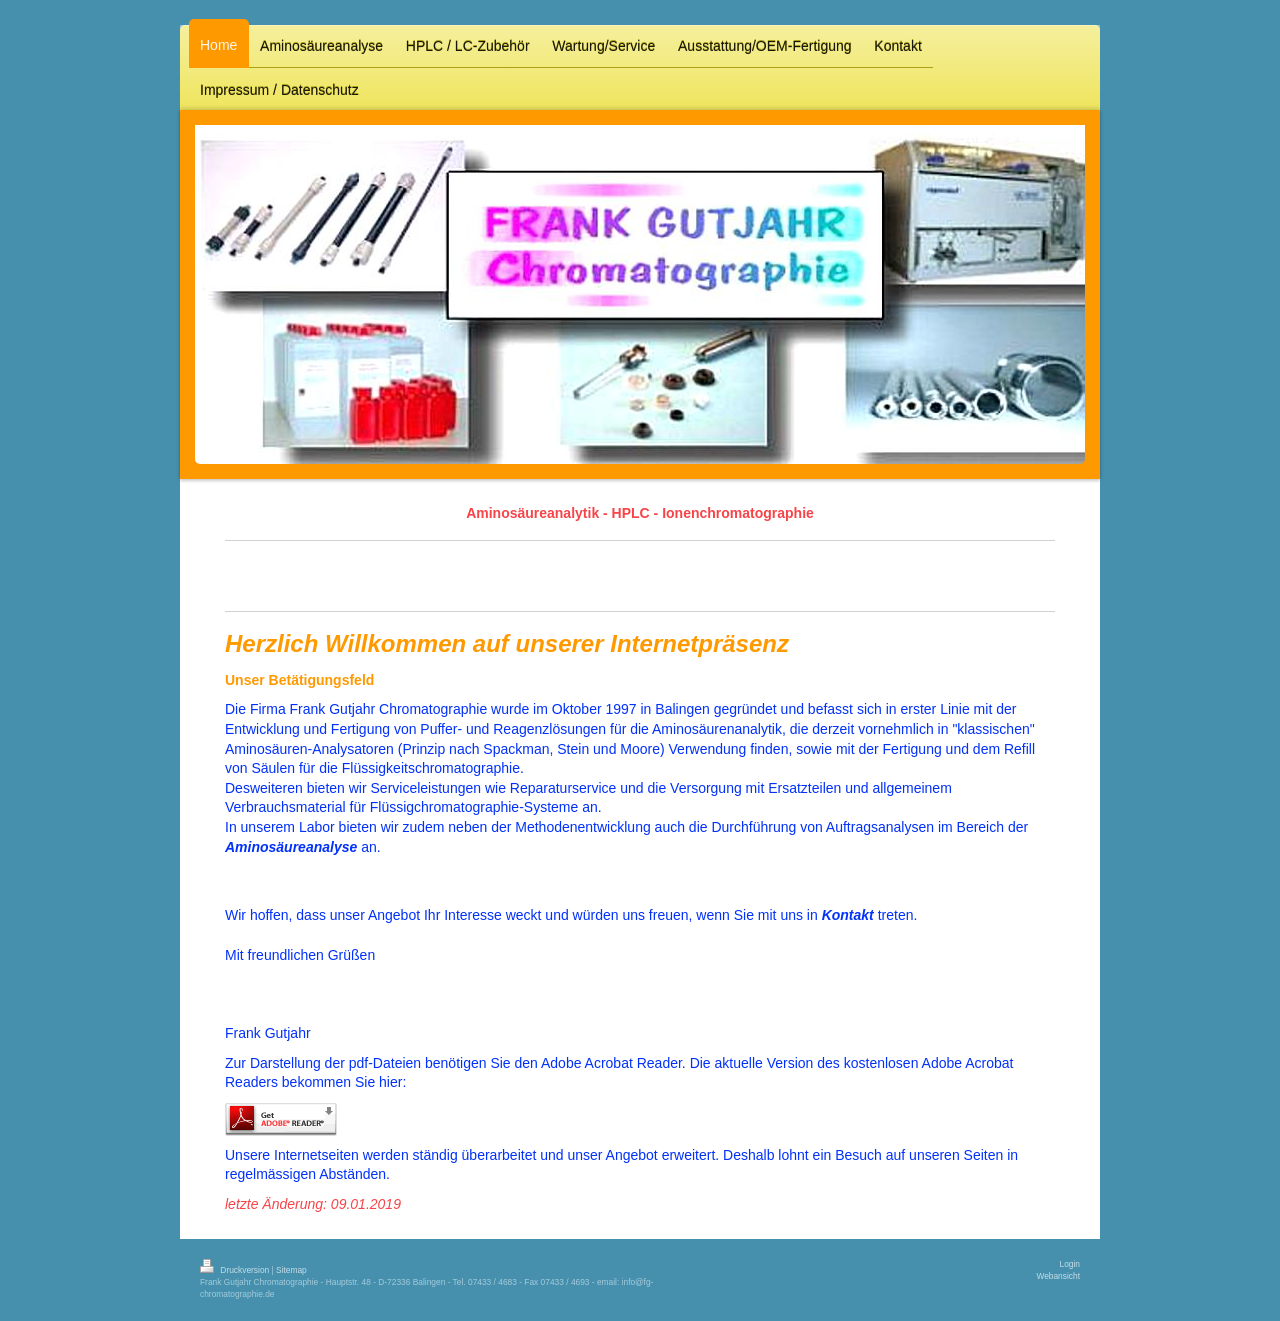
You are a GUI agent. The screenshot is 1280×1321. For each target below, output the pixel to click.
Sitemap (291, 1270)
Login (1070, 1264)
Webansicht (1058, 1276)
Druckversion (236, 1270)
